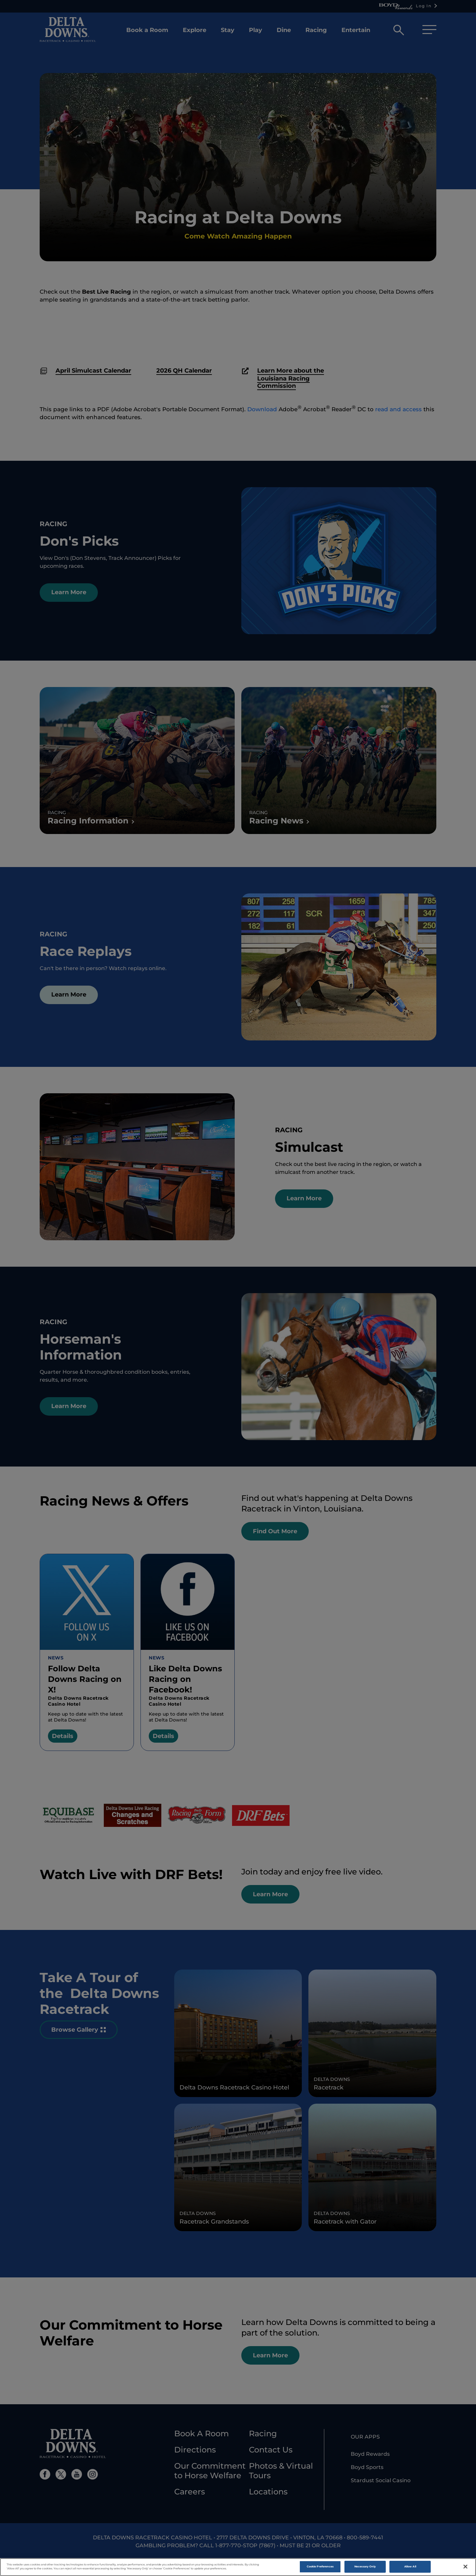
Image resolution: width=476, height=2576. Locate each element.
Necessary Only (365, 2566)
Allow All (410, 2566)
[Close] (465, 2567)
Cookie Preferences (320, 2566)
